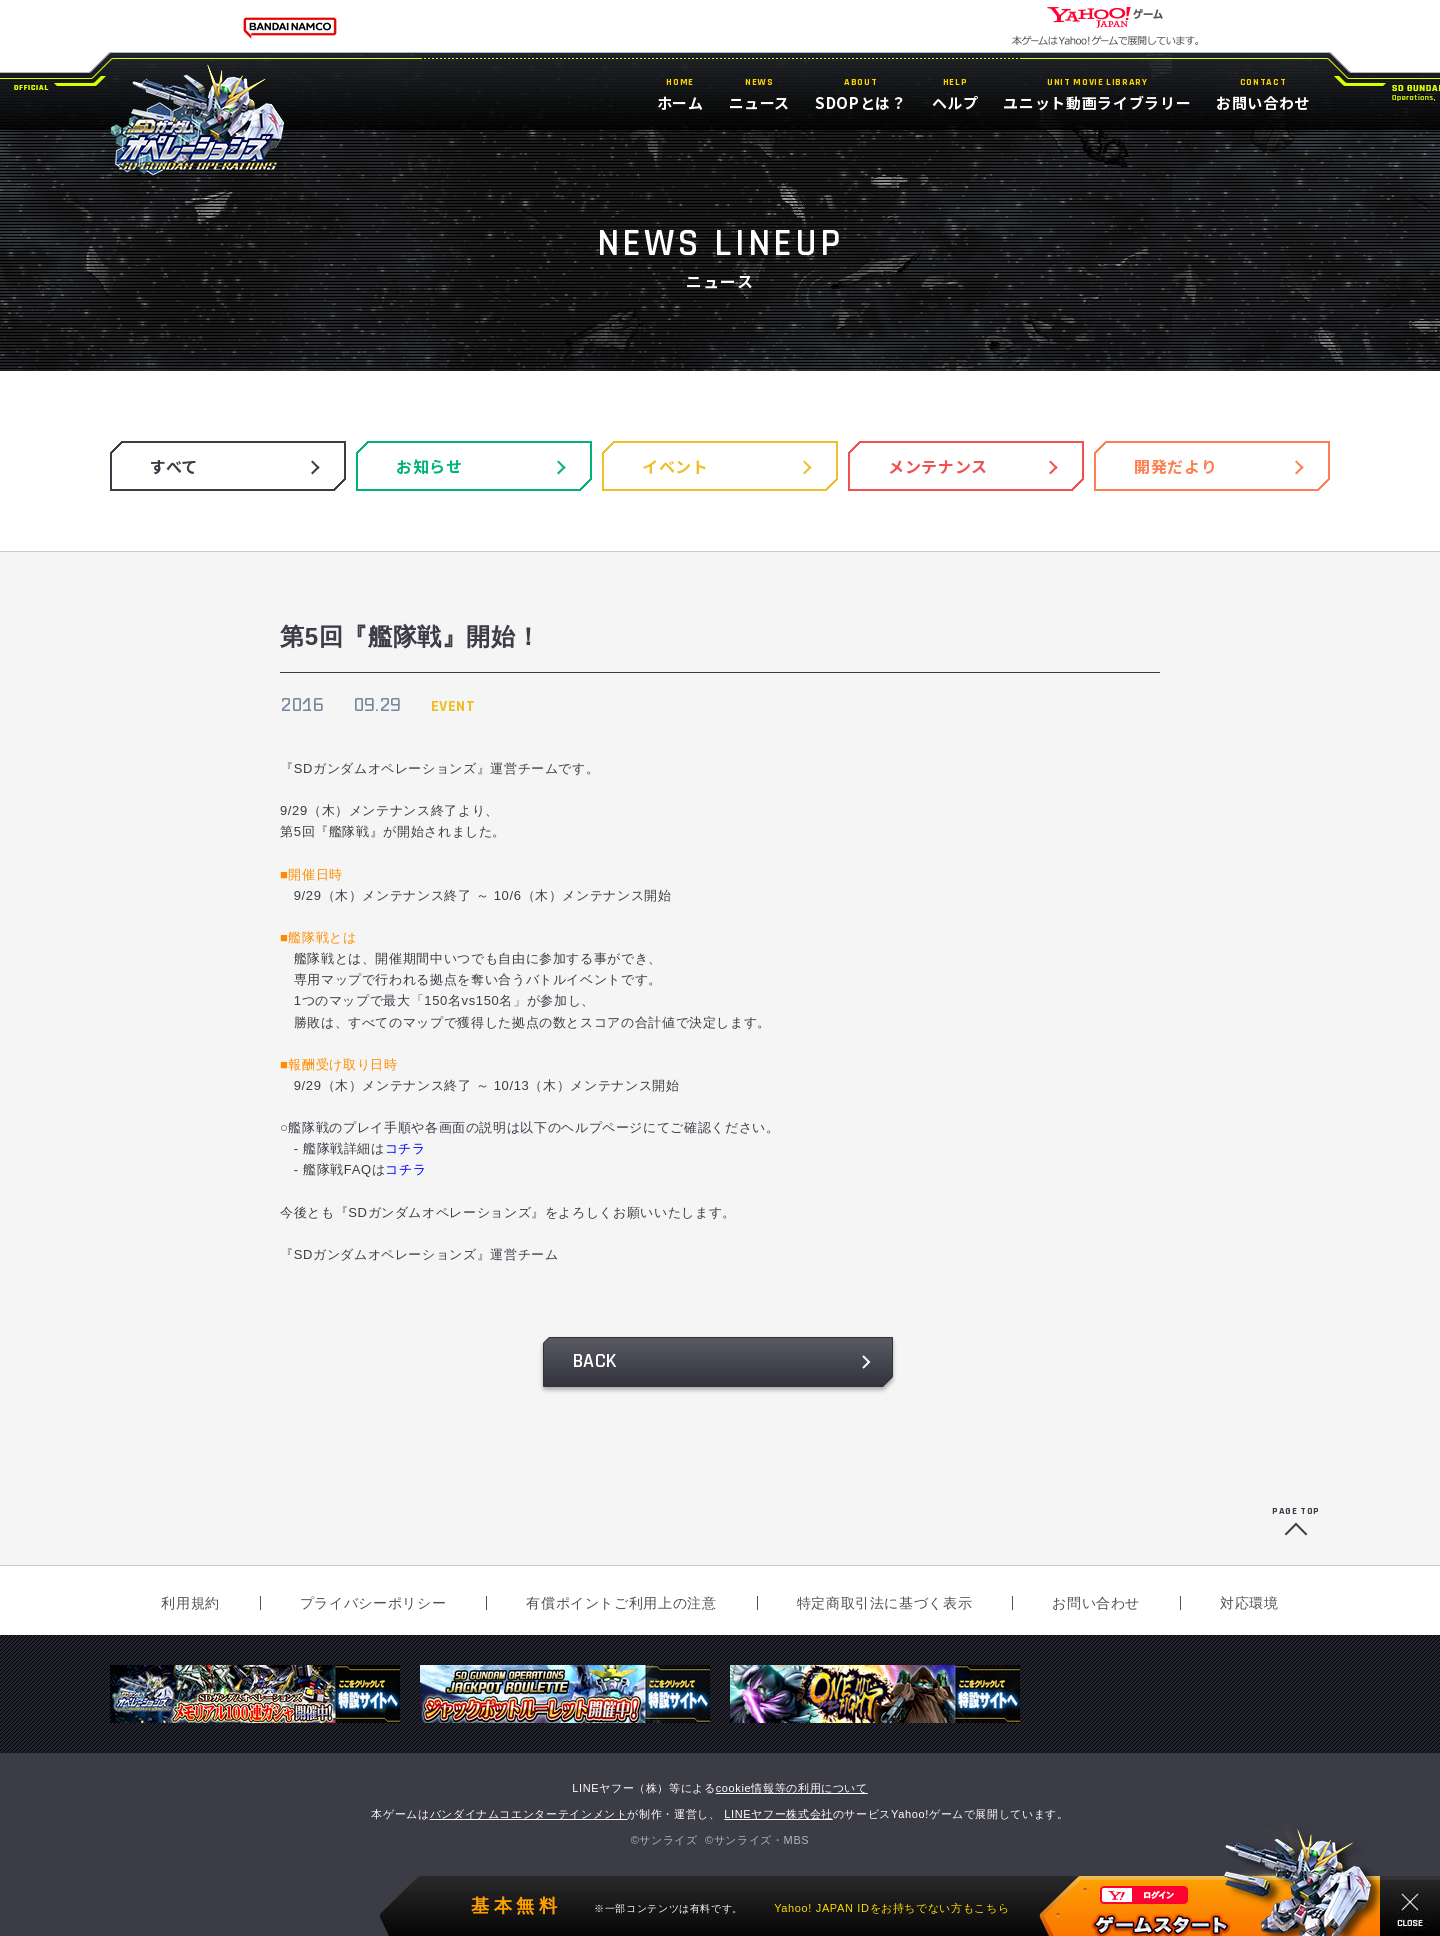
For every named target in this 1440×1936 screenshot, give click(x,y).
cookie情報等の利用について (792, 1788)
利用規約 (190, 1603)
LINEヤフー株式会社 (778, 1814)
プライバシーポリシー (373, 1603)
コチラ (405, 1148)
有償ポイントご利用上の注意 (621, 1603)
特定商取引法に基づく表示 (885, 1603)
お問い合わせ (1096, 1603)
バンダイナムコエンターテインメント (529, 1814)
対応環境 (1249, 1603)
